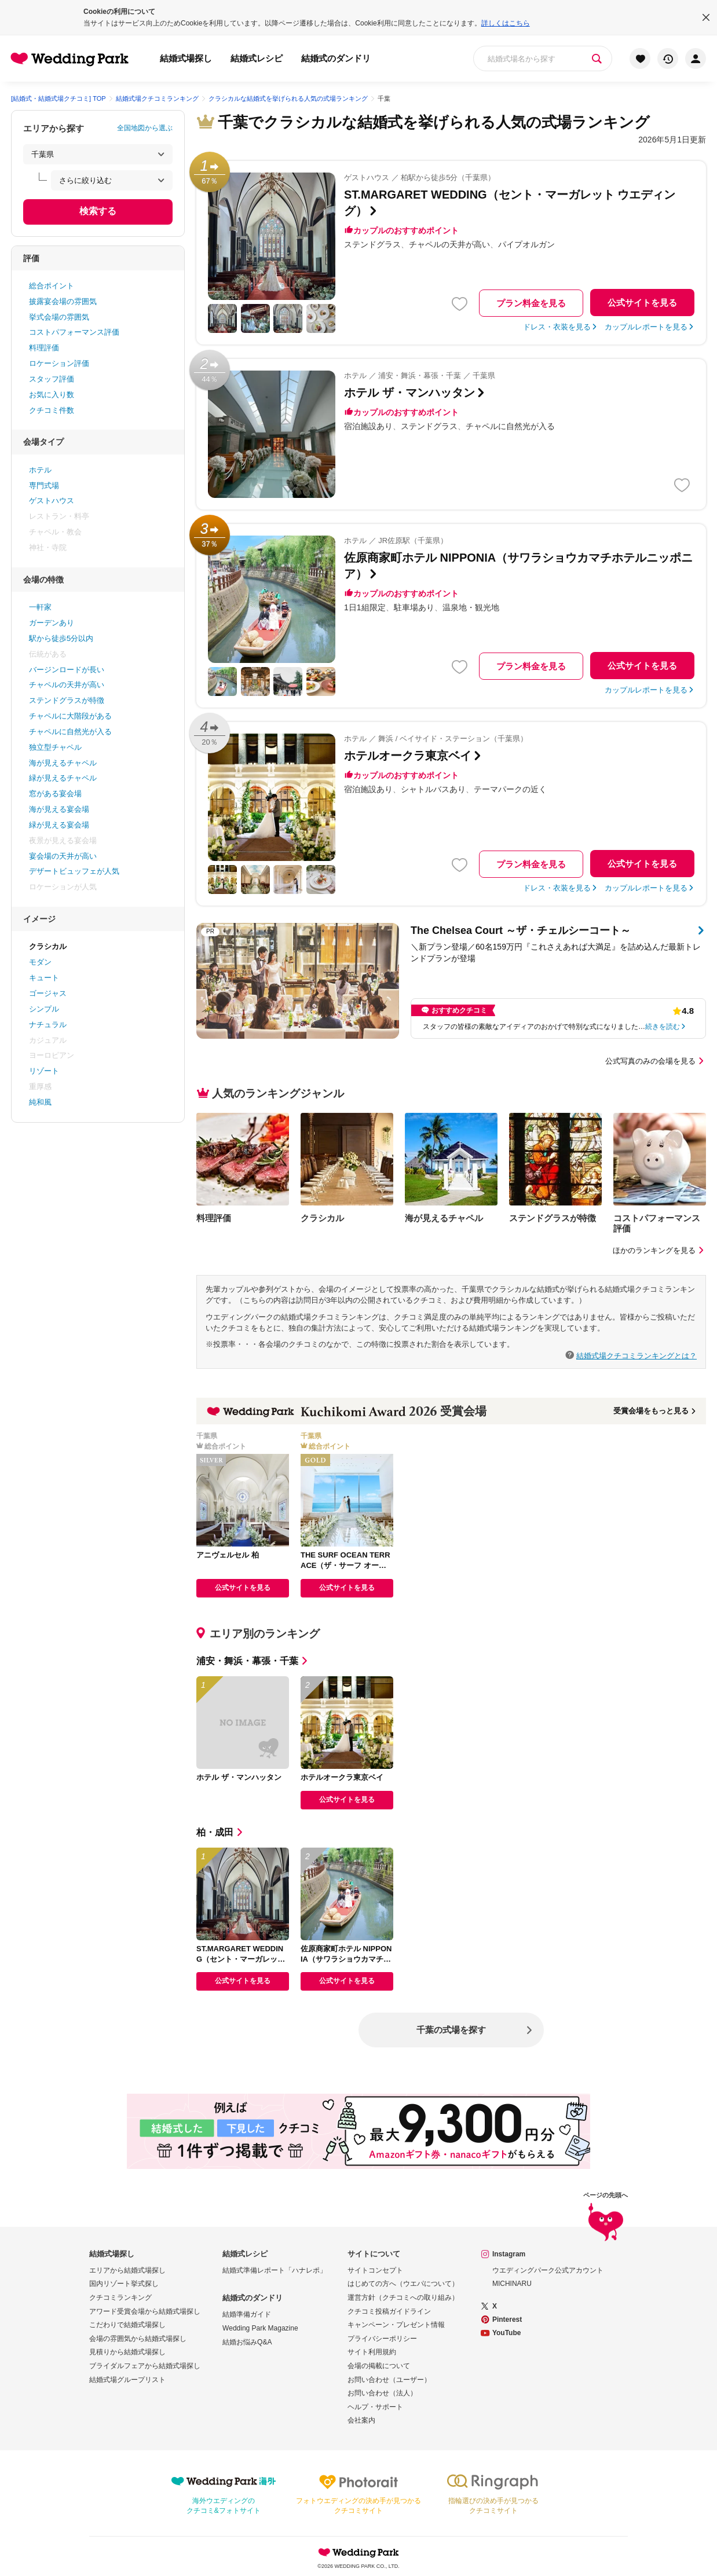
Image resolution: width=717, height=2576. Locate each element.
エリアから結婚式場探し (127, 2270)
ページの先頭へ (605, 2217)
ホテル (40, 470)
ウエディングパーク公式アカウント (547, 2270)
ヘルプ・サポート (375, 2407)
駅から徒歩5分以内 (61, 638)
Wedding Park (358, 2552)
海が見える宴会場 (59, 809)
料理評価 (44, 347)
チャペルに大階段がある (70, 716)
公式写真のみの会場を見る (655, 1061)
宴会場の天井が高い (63, 856)
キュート (44, 977)
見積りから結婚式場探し (127, 2352)
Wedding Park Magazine (260, 2328)
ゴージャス (48, 993)
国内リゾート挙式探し (124, 2284)
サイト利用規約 (371, 2352)
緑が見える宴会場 (59, 824)
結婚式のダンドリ (336, 58)
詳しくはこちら (505, 23)
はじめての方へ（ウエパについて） (403, 2284)
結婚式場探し (186, 58)
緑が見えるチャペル (63, 778)
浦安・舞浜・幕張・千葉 (253, 1661)
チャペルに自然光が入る (70, 731)
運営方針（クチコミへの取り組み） (403, 2297)
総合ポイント (51, 285)
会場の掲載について (378, 2366)
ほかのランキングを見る (659, 1250)
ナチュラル (48, 1024)
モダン (40, 962)
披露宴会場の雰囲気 (63, 301)
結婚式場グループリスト (127, 2380)
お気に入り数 (51, 394)
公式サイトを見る (642, 302)
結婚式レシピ (257, 58)
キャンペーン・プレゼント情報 (396, 2325)
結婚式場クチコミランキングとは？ (636, 1355)
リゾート (44, 1071)
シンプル (44, 1009)
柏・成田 (220, 1832)
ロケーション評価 (59, 363)
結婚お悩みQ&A (247, 2342)
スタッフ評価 (51, 379)
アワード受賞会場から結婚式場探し (144, 2311)
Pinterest (507, 2319)
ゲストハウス (51, 500)
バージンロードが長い (66, 669)
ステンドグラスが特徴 (66, 700)
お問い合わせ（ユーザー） (389, 2380)
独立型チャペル (55, 747)
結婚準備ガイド (246, 2314)
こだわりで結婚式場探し (127, 2325)
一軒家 (40, 607)
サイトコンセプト (375, 2270)
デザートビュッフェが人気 (74, 871)
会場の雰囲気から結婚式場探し (137, 2339)
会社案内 (361, 2420)
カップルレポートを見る (646, 327)
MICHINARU (512, 2284)
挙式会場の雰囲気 (59, 317)
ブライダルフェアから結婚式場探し (144, 2366)
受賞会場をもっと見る (655, 1410)
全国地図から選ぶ (145, 128)
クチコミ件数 (51, 410)
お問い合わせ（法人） (382, 2393)
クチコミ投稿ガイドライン (389, 2311)
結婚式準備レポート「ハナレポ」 (274, 2270)
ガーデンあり (51, 622)
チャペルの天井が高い (66, 684)
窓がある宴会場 (55, 793)
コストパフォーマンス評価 (74, 332)
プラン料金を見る (531, 303)
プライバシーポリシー (382, 2339)
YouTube (506, 2333)
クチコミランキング (120, 2297)
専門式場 (44, 485)
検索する (97, 211)
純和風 (40, 1102)
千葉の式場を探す (451, 2030)
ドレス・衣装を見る (557, 327)
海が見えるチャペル (63, 762)
